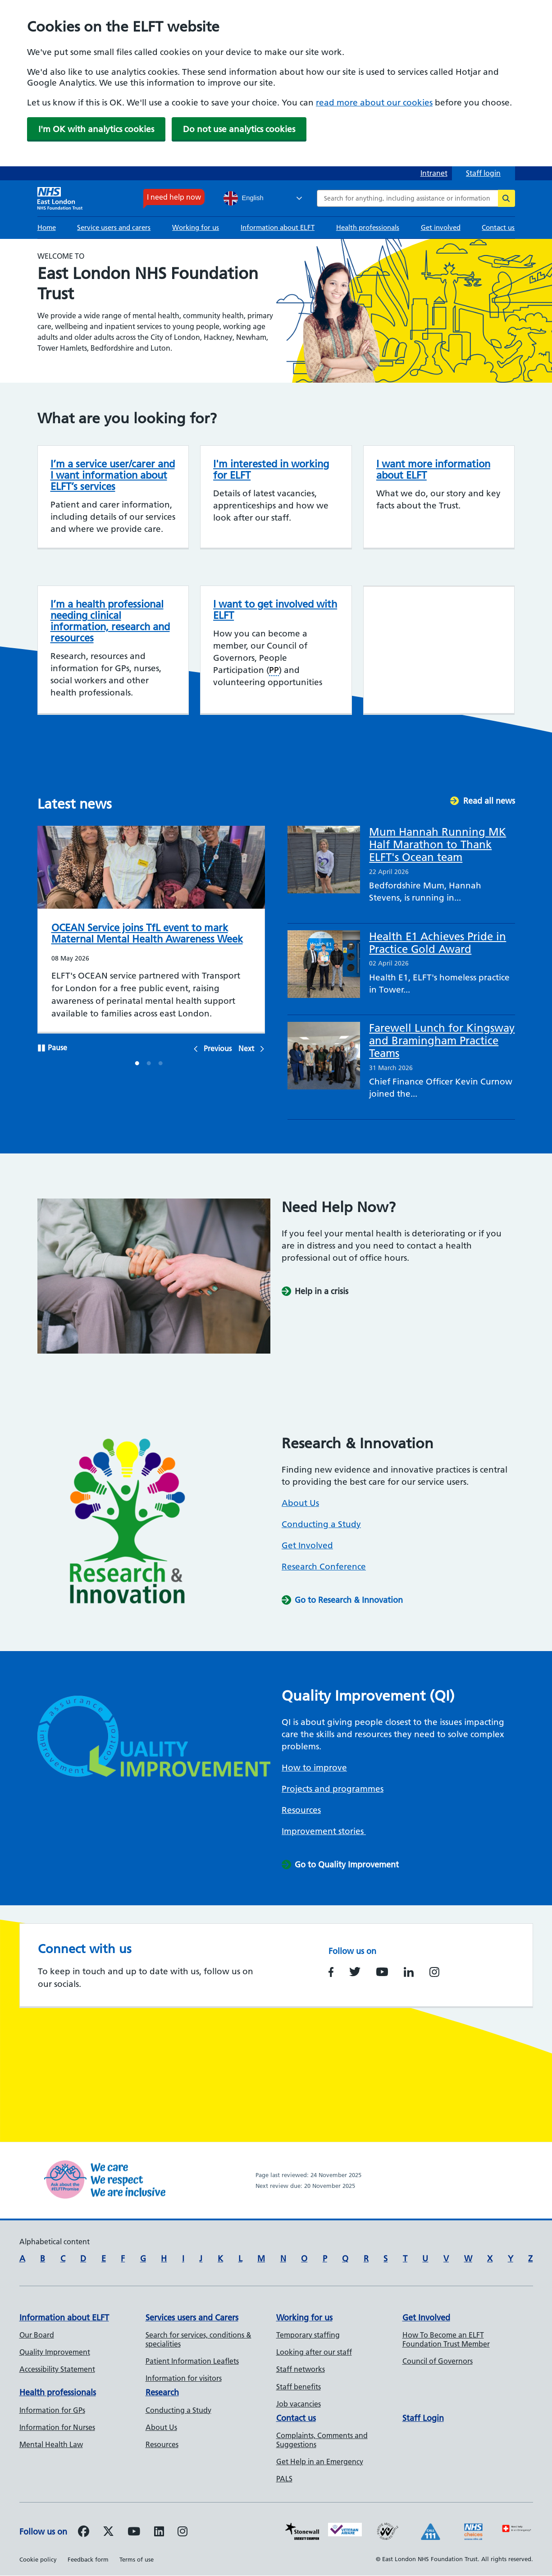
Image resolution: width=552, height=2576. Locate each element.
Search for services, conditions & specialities (198, 2339)
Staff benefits (298, 2386)
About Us (300, 1503)
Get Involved (307, 1545)
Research (162, 2392)
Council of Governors (437, 2361)
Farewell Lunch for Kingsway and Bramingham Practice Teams (442, 1040)
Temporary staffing (308, 2334)
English (244, 198)
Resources (301, 1810)
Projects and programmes (332, 1789)
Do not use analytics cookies (239, 129)
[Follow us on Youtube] (134, 2532)
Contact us (498, 227)
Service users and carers (114, 227)
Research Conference (324, 1566)
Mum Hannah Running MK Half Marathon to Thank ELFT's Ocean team (437, 844)
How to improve (314, 1767)
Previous (218, 1048)
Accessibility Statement (57, 2369)
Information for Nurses (57, 2427)
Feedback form (88, 2559)
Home (46, 227)
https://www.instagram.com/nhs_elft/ (434, 1972)
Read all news (489, 800)
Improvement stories (324, 1831)
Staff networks (300, 2369)
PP (274, 670)
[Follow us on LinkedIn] (159, 2532)
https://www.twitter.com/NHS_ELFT (354, 1972)
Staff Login (423, 2418)
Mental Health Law (51, 2444)
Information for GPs (52, 2410)
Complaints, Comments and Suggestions (322, 2440)
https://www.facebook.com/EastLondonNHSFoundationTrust (330, 1972)
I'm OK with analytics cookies (96, 129)
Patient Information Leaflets (192, 2361)
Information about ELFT (278, 227)
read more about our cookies (374, 102)
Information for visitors (184, 2378)
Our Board (36, 2334)
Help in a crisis (321, 1291)
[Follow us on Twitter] (108, 2532)
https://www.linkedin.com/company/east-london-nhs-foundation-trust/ (409, 1972)
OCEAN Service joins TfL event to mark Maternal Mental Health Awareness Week (147, 933)
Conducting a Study (321, 1524)
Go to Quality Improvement (347, 1864)
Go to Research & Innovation (349, 1600)
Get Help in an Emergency (319, 2461)
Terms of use (136, 2559)
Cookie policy (38, 2559)
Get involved (441, 227)
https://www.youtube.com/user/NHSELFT (382, 1971)
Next (246, 1048)
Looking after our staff (314, 2351)
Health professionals (367, 227)
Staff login (483, 173)
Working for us (195, 227)
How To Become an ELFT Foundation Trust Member (446, 2339)
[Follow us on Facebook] (83, 2532)
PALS (284, 2478)
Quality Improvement (54, 2351)
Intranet (433, 173)
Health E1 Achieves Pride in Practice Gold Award (437, 943)
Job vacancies (298, 2403)
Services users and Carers (192, 2317)
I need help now (174, 196)
